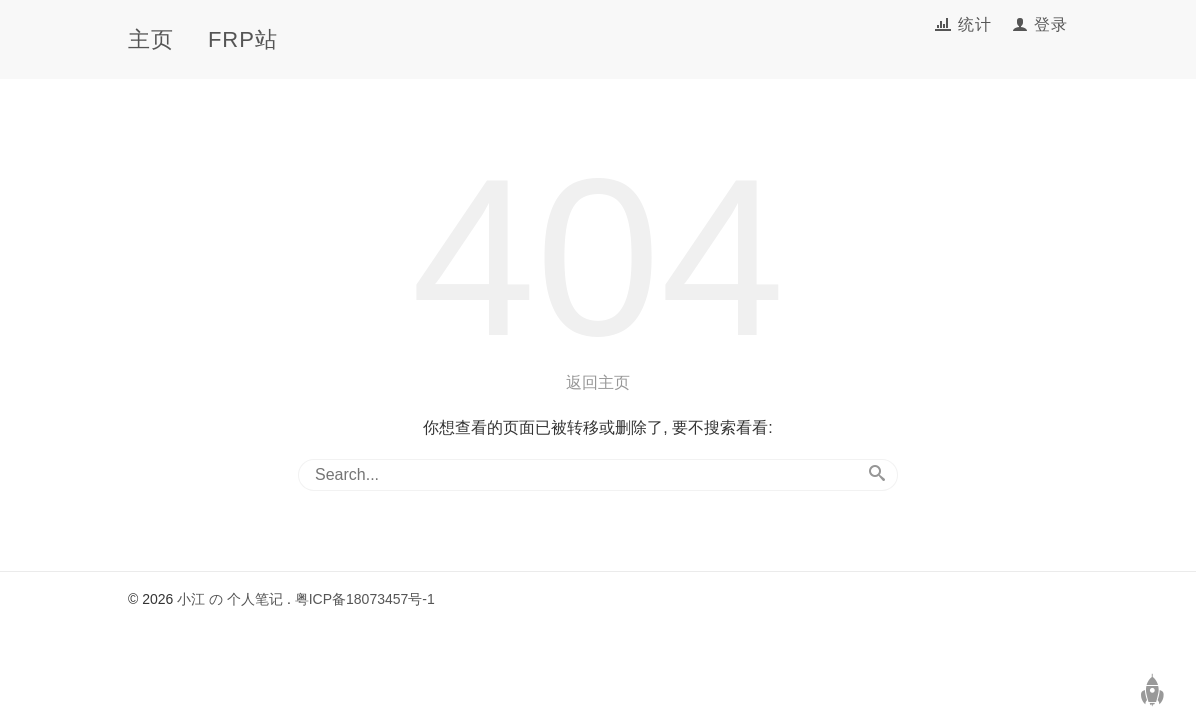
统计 (977, 24)
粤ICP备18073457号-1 (365, 599)
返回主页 (598, 382)
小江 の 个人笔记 (230, 599)
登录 (1051, 24)
